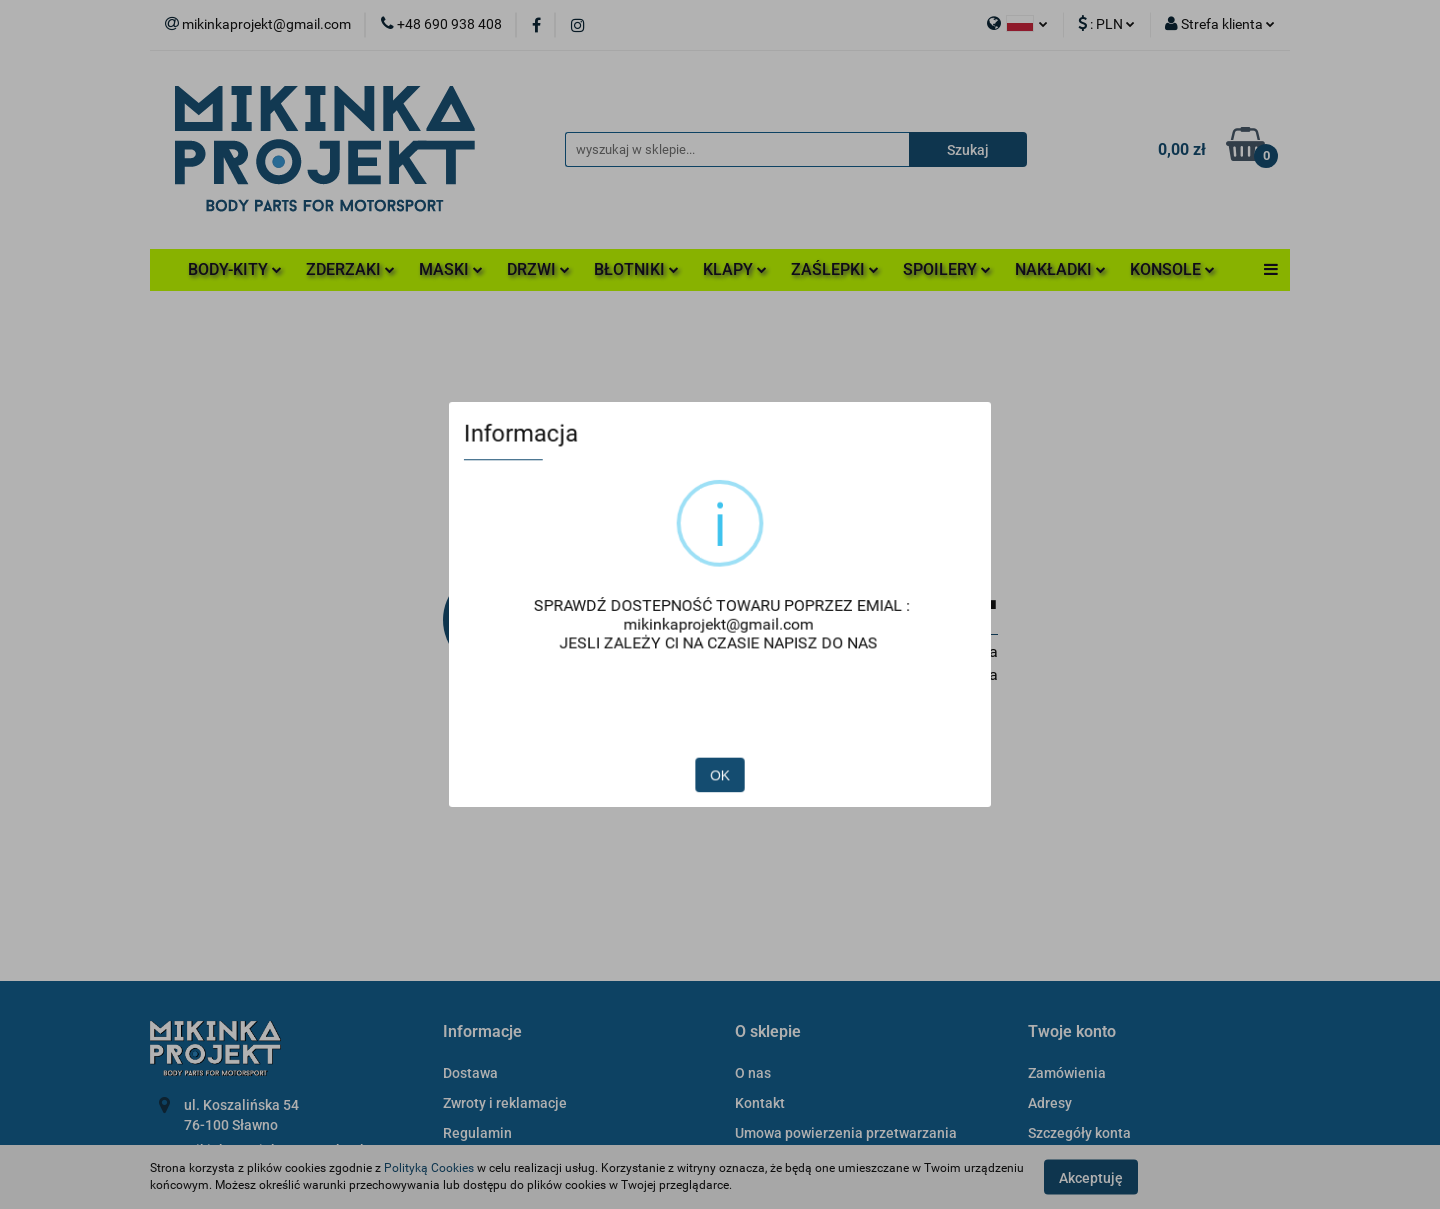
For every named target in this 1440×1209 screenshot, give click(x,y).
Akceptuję (1091, 1177)
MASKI (451, 269)
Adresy (1050, 1103)
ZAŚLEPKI (835, 269)
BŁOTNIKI (636, 269)
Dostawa (470, 1073)
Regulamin (477, 1133)
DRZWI (538, 269)
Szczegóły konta (1079, 1133)
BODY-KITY (235, 269)
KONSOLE (1172, 269)
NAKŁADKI (1060, 269)
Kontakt (760, 1103)
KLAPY (735, 269)
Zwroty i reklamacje (505, 1103)
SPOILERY (947, 269)
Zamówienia (1067, 1073)
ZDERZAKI (350, 269)
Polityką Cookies (429, 1168)
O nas (753, 1073)
